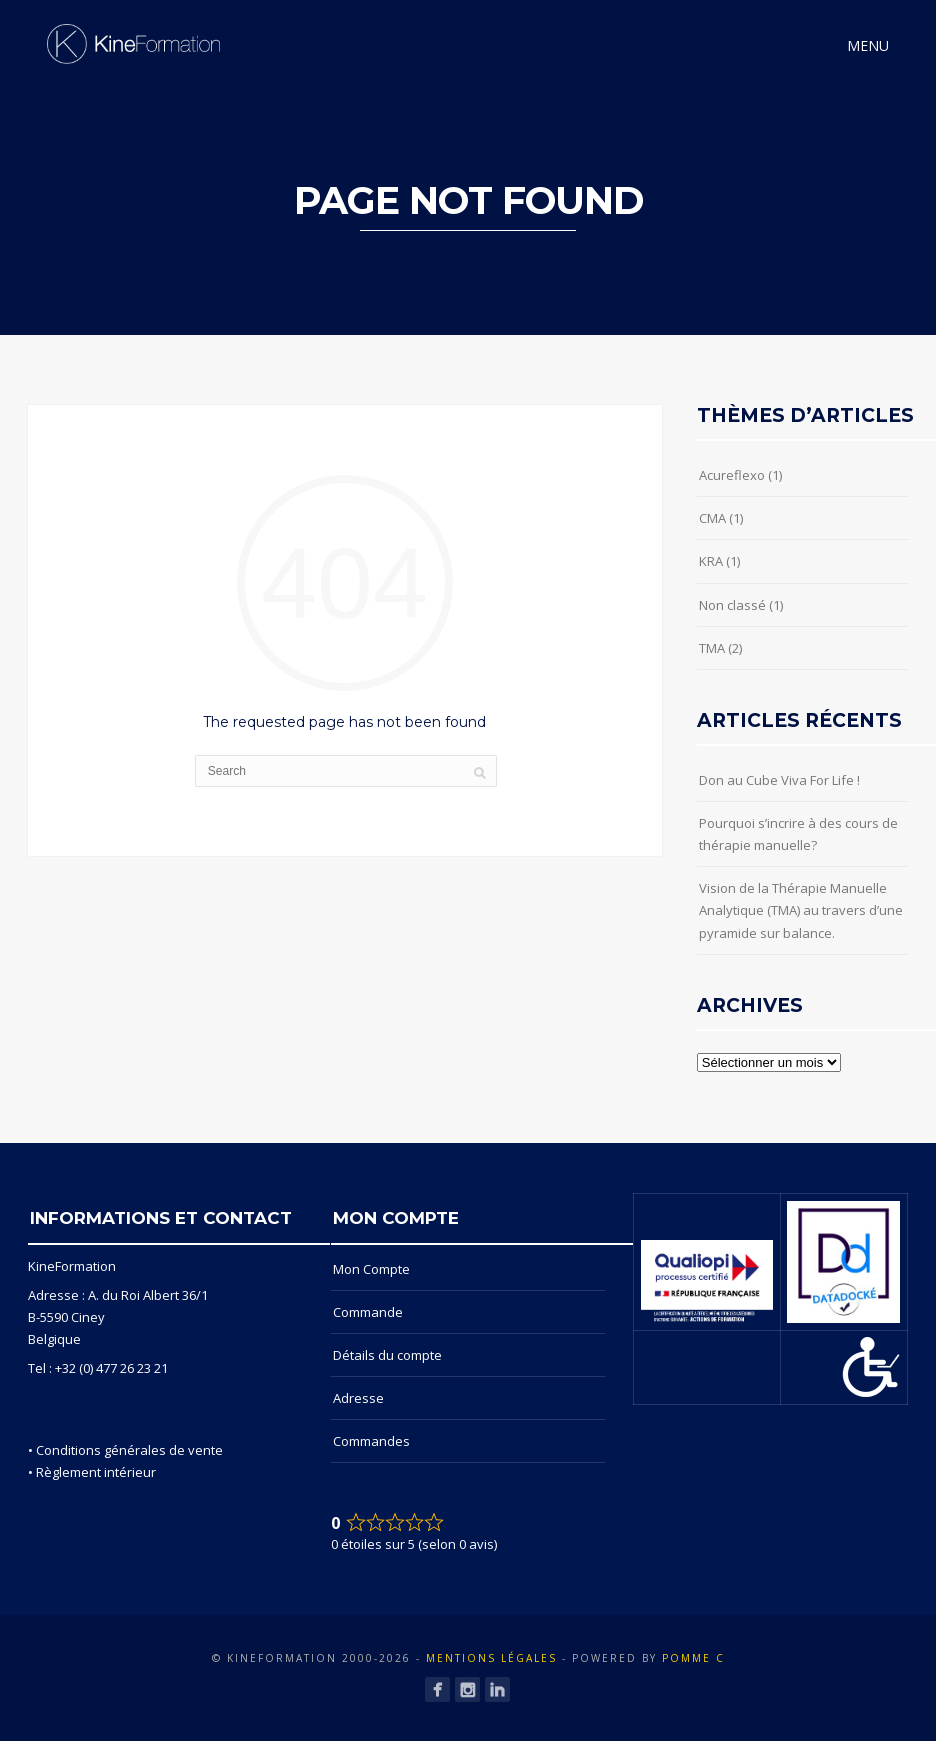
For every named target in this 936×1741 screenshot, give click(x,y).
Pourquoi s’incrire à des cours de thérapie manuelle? (798, 834)
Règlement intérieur (96, 1472)
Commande (368, 1312)
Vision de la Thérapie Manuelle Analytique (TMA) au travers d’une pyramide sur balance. (801, 910)
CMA (712, 518)
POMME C (693, 1658)
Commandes (371, 1441)
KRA (711, 561)
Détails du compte (387, 1355)
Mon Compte (371, 1269)
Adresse (358, 1398)
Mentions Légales (491, 1658)
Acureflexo (732, 475)
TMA (712, 648)
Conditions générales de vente (129, 1450)
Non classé (732, 605)
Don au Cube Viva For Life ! (779, 780)
